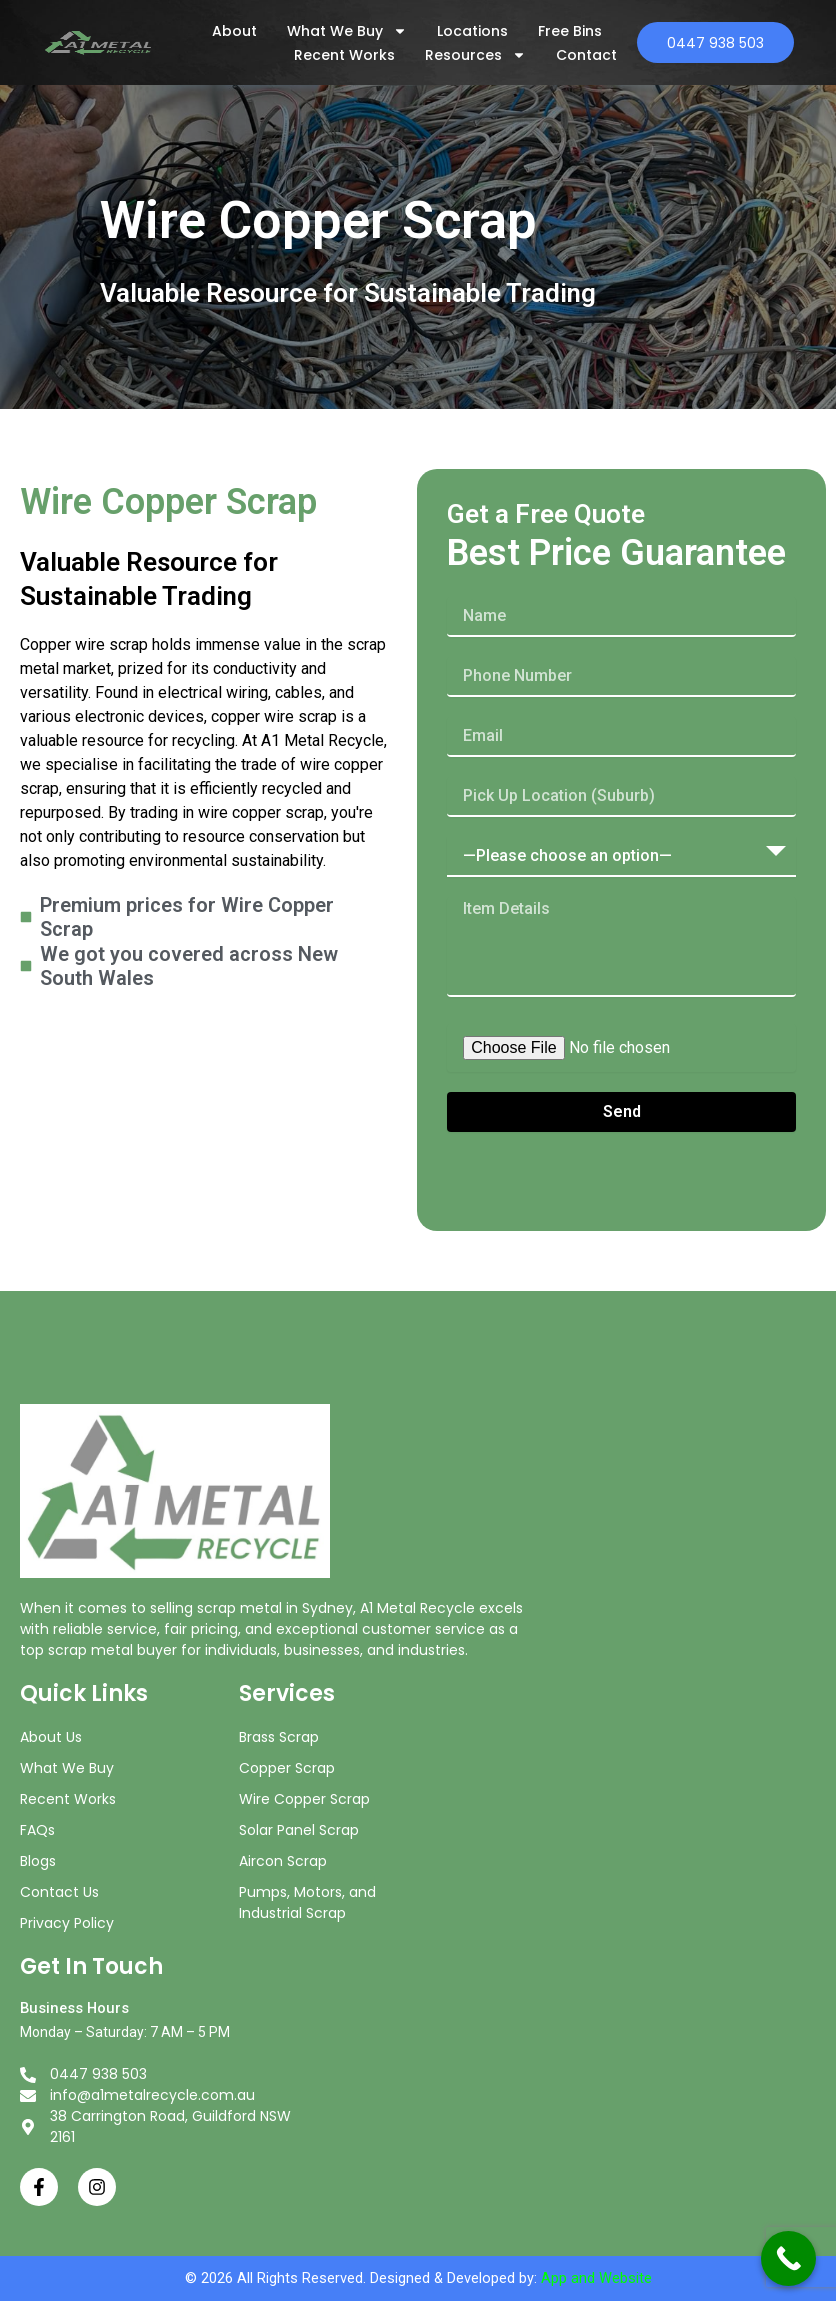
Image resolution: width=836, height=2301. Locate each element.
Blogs (38, 1861)
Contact (576, 55)
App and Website (596, 2278)
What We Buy (337, 31)
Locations (462, 31)
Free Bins (560, 31)
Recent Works (334, 55)
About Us (51, 1737)
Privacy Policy (67, 1923)
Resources (465, 55)
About (224, 31)
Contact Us (59, 1892)
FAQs (37, 1830)
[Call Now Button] (788, 2258)
